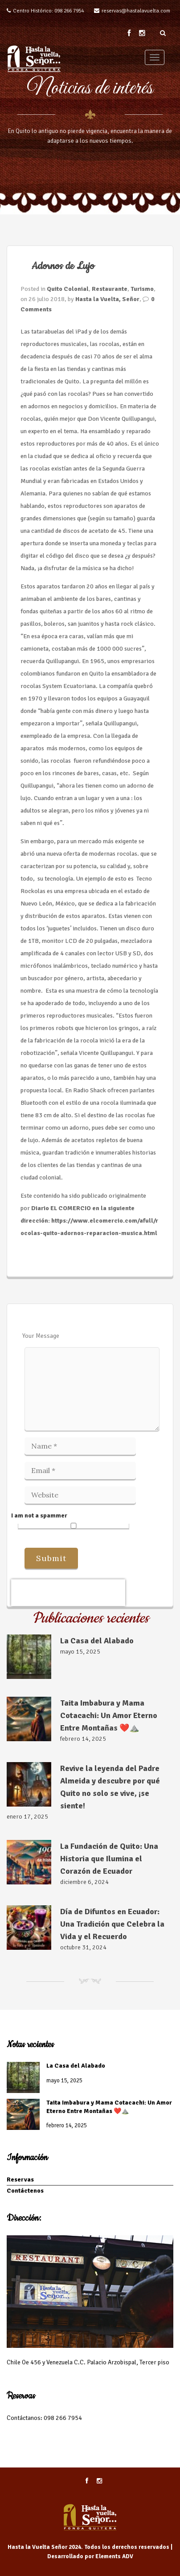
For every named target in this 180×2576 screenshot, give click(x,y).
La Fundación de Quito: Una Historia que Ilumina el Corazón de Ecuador (109, 1858)
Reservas (20, 2179)
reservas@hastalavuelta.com (136, 11)
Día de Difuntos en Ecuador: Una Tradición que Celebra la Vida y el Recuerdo (112, 1924)
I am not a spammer (70, 1520)
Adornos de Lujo (63, 266)
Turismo (142, 289)
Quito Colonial (68, 289)
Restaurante (109, 289)
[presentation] (68, 1592)
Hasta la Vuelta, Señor (107, 299)
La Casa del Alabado (97, 1641)
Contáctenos (25, 2190)
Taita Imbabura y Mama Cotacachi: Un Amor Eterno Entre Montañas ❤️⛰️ (108, 1715)
